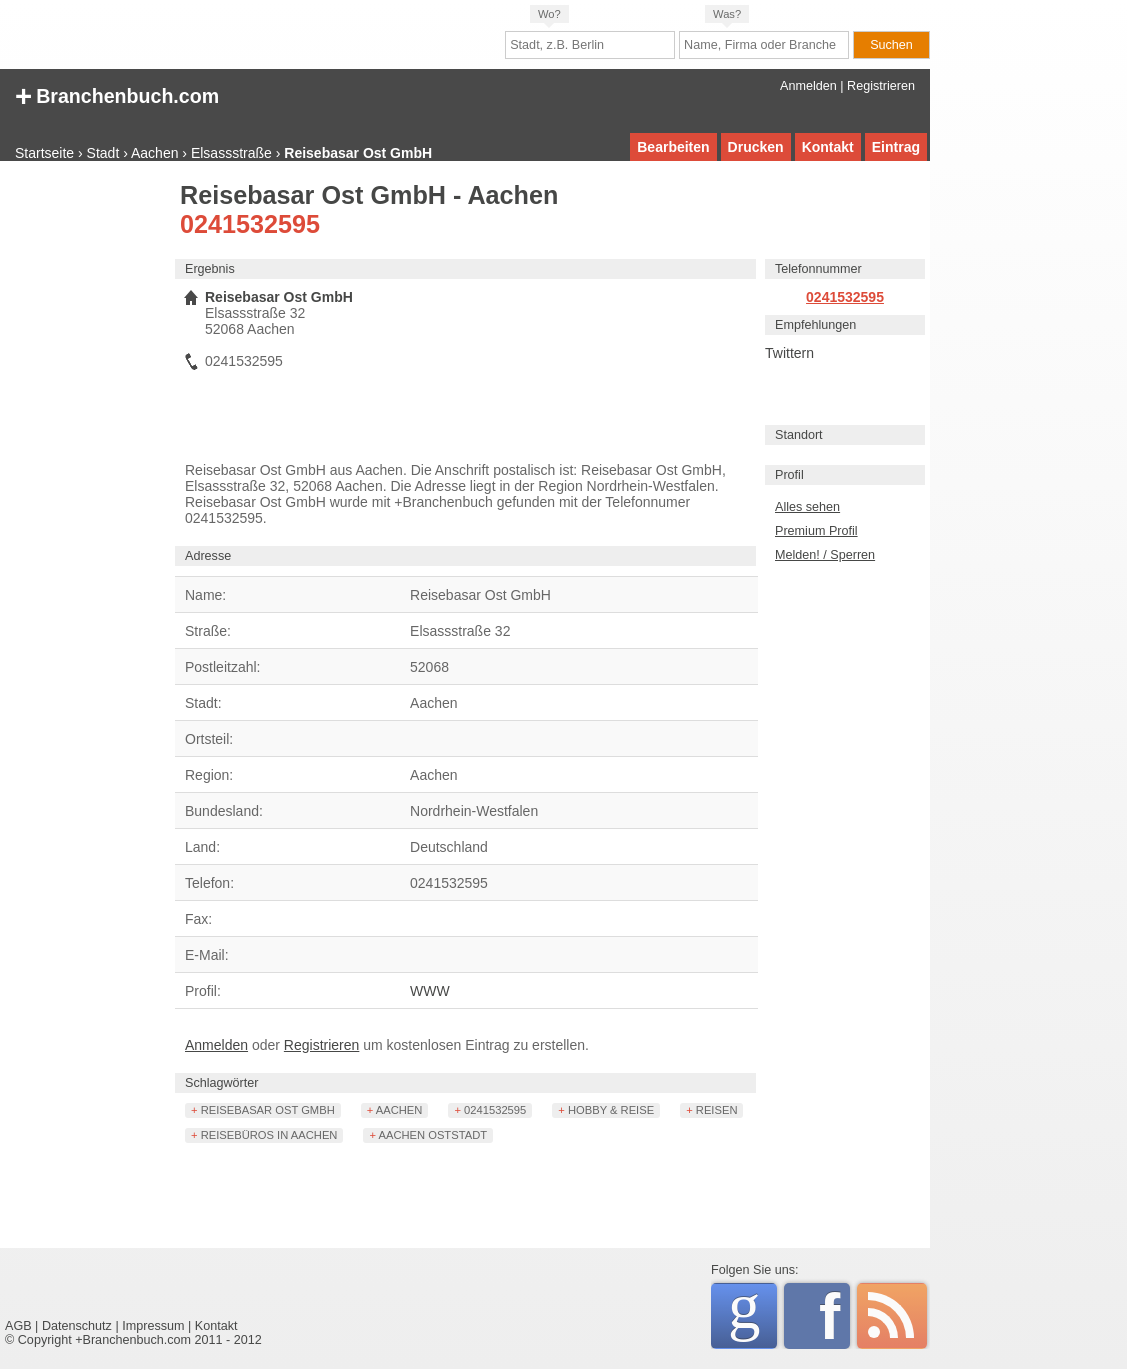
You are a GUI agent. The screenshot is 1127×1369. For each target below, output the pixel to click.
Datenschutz (77, 1326)
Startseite (44, 153)
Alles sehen (807, 507)
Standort (799, 435)
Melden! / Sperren (825, 555)
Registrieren (881, 86)
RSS (892, 1316)
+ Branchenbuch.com (117, 94)
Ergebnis (210, 269)
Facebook (834, 1316)
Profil (789, 475)
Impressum (153, 1326)
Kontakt (828, 147)
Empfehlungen (815, 325)
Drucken (756, 147)
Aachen (154, 153)
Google (752, 1312)
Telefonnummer (818, 269)
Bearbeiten (673, 147)
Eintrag (896, 147)
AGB (18, 1326)
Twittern (789, 353)
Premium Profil (816, 531)
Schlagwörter (222, 1083)
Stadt (103, 153)
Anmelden (808, 86)
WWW (430, 991)
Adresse (208, 556)
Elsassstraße (231, 153)
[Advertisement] (85, 485)
